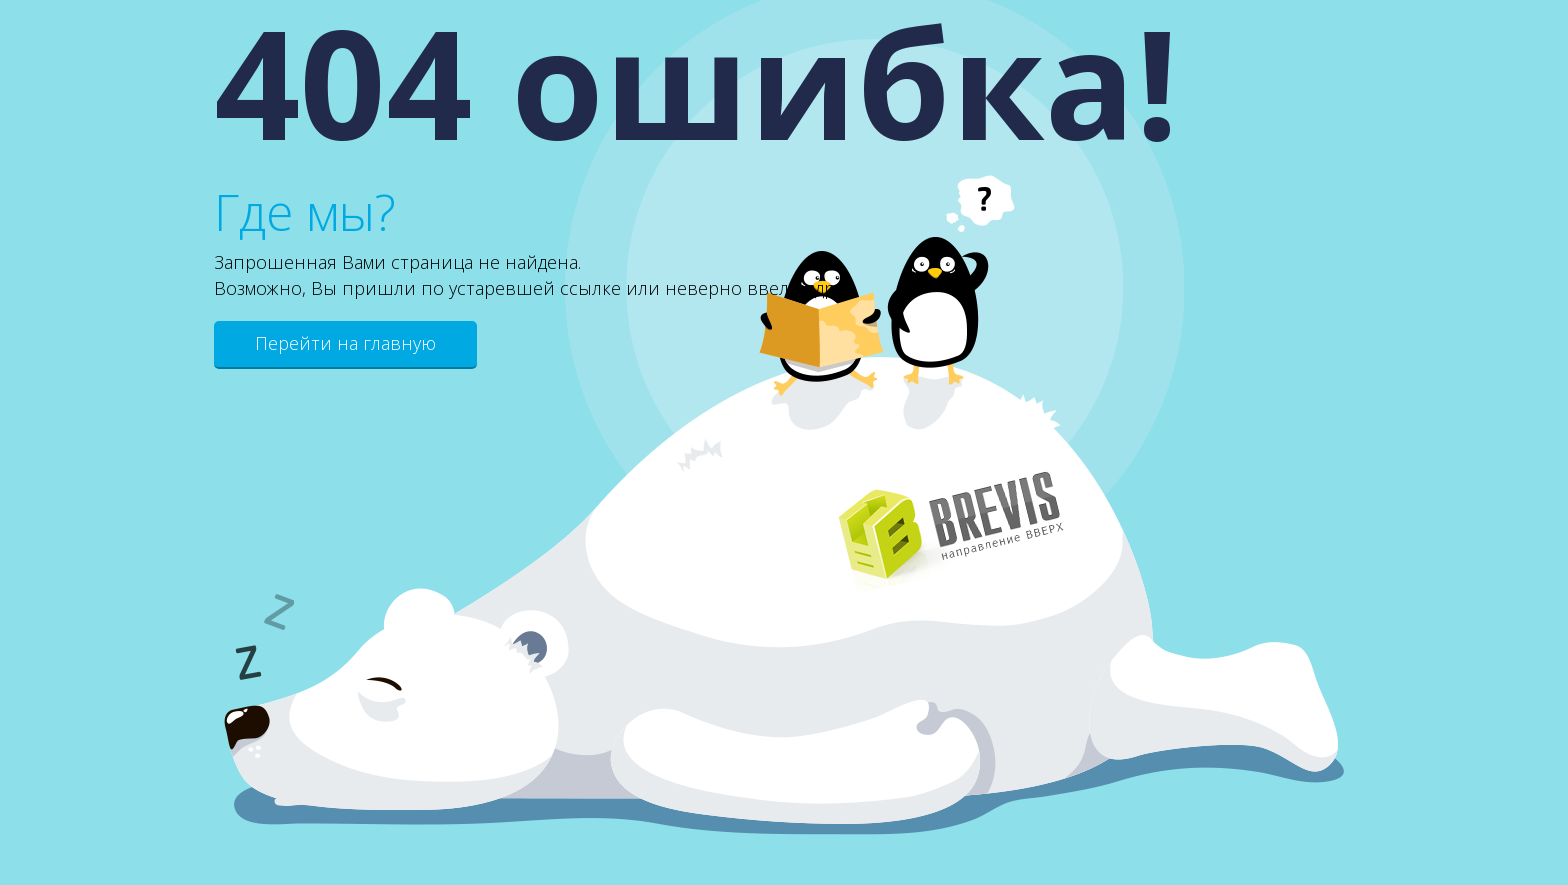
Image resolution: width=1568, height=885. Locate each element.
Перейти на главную (345, 343)
